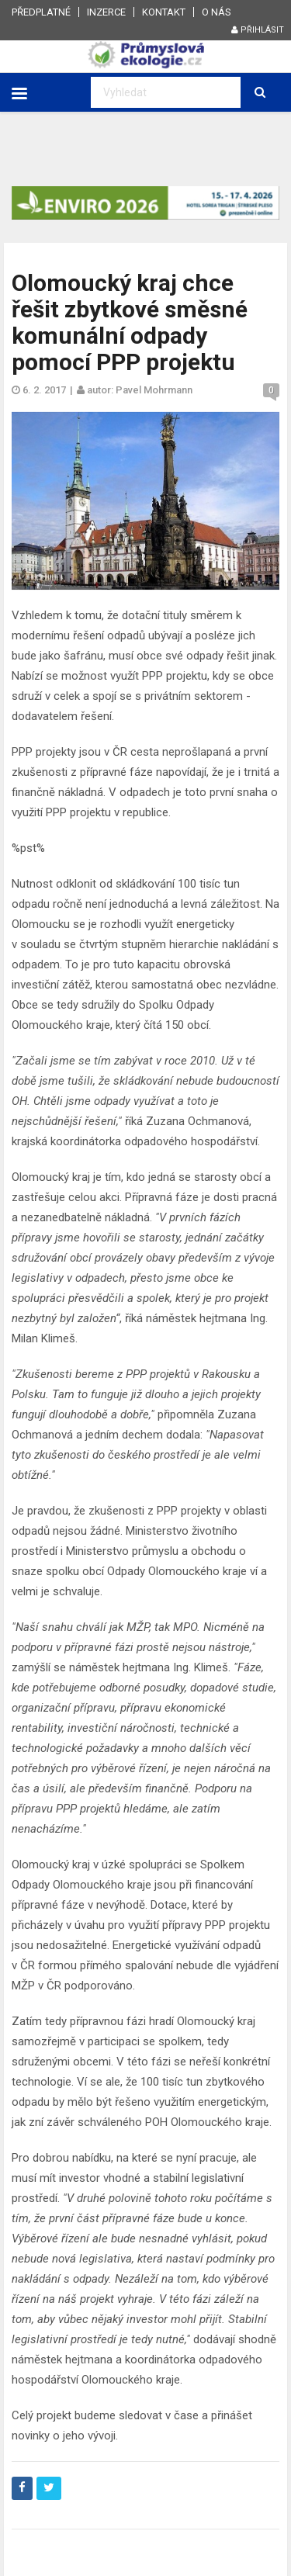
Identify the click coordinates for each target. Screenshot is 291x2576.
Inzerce (106, 12)
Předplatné (41, 12)
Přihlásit (257, 30)
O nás (216, 12)
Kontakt (163, 12)
